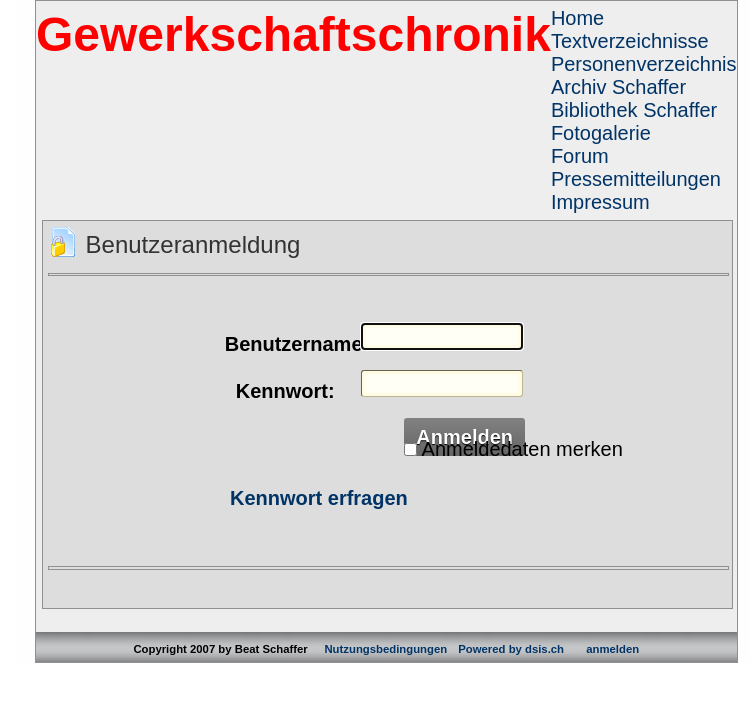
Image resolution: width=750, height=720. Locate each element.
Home (577, 18)
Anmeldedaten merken (522, 449)
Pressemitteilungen (636, 179)
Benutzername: (285, 344)
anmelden (612, 649)
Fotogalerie (601, 133)
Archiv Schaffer (618, 87)
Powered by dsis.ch (511, 649)
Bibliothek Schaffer (634, 110)
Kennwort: (285, 391)
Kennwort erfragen (319, 498)
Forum (580, 156)
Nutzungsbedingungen (385, 649)
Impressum (600, 202)
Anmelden (464, 437)
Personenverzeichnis (644, 64)
